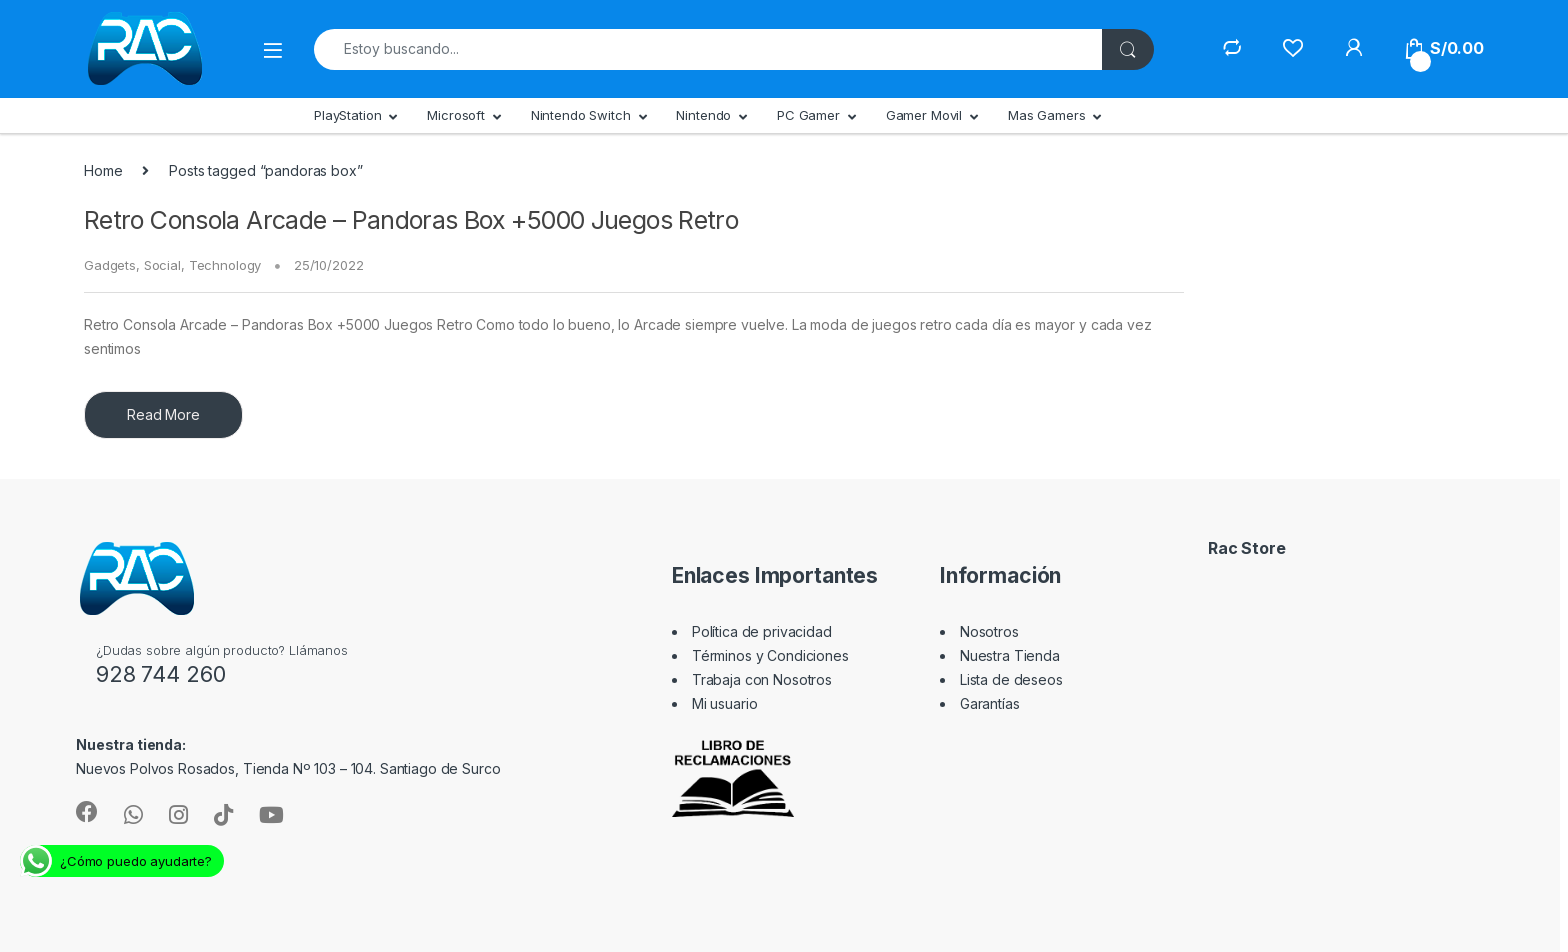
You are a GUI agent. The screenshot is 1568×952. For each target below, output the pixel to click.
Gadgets (110, 265)
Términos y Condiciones (770, 655)
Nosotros (989, 631)
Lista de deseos (1011, 679)
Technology (225, 265)
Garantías (990, 703)
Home (103, 170)
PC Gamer (808, 115)
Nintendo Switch (581, 115)
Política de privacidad (762, 631)
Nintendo (703, 115)
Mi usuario (725, 703)
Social (162, 265)
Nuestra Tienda (1010, 655)
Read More (163, 414)
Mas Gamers (1047, 115)
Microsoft (456, 115)
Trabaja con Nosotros (762, 679)
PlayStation (347, 115)
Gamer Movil (924, 115)
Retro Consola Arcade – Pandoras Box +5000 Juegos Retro (411, 220)
